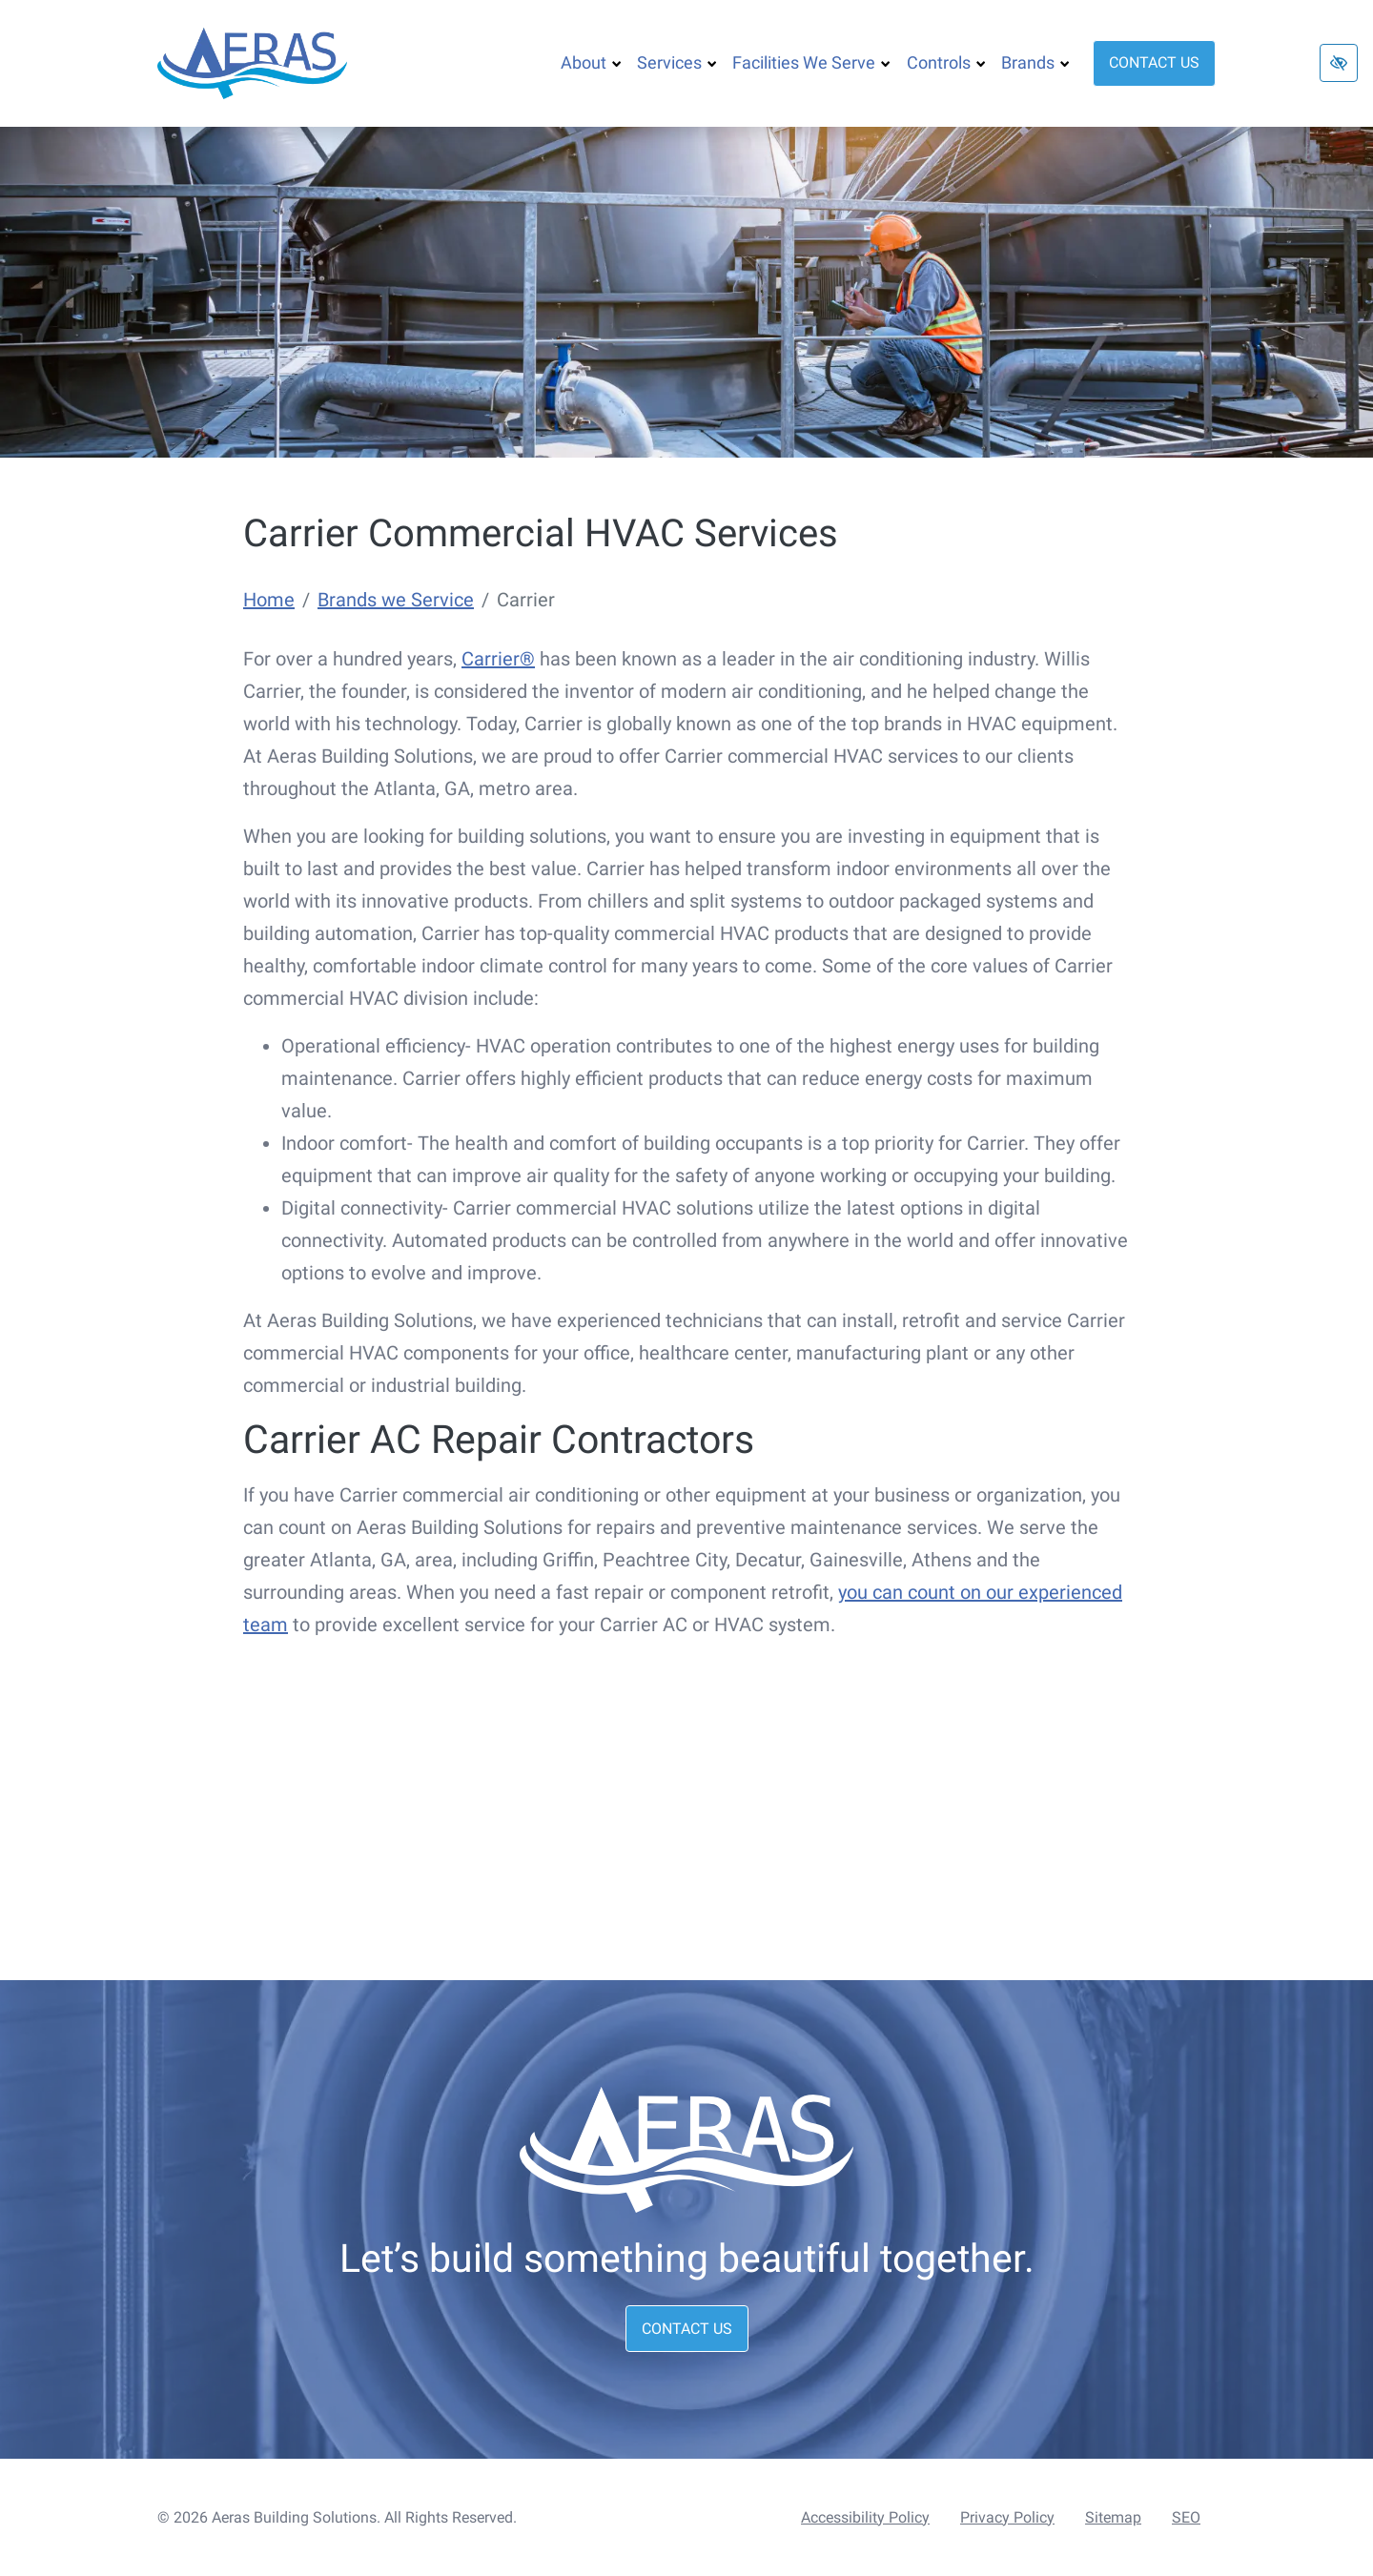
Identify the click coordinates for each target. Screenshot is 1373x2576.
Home (269, 599)
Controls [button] (946, 62)
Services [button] (677, 62)
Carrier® (498, 658)
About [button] (591, 62)
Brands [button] (1035, 62)
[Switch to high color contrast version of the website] (1339, 63)
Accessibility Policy (865, 2517)
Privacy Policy (1007, 2517)
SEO (1186, 2517)
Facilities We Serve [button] (811, 62)
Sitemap (1113, 2517)
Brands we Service (396, 599)
